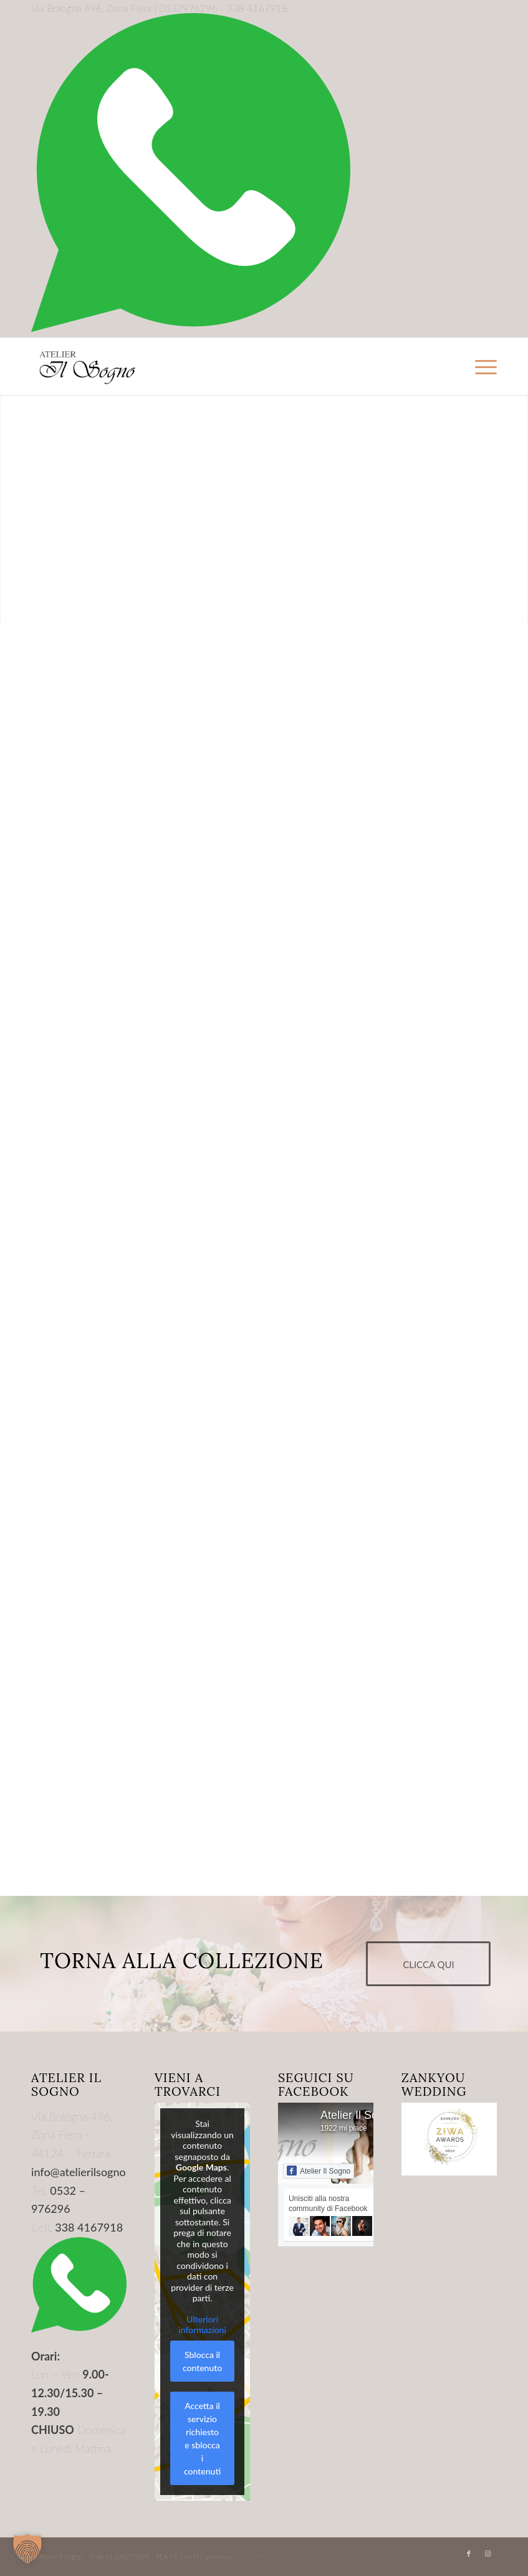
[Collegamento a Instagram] (487, 2553)
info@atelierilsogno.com (90, 2172)
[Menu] (480, 366)
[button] (27, 2548)
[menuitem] (480, 366)
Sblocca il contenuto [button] (202, 2361)
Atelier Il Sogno (358, 2115)
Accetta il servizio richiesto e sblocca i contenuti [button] (202, 2438)
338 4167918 (89, 2227)
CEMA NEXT (249, 2557)
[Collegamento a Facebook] (468, 2553)
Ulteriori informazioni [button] (202, 2325)
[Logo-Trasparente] (87, 366)
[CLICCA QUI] (428, 1963)
